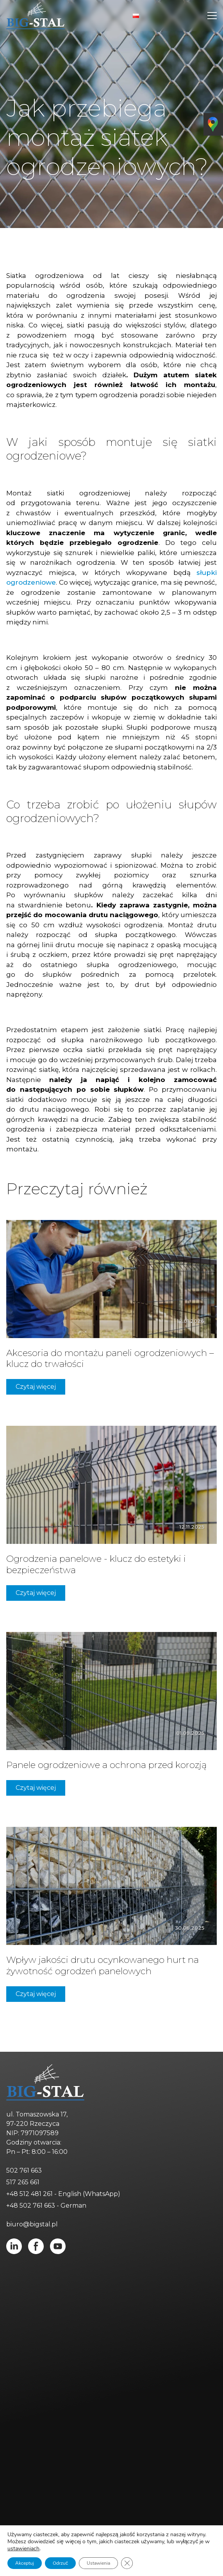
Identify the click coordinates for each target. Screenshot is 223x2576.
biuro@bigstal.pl (32, 2224)
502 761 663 (24, 2170)
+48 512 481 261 (29, 2194)
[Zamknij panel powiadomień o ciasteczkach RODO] (125, 2563)
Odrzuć (59, 2563)
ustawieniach (23, 2549)
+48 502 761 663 (30, 2205)
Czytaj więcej (36, 1386)
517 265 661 (22, 2182)
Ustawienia (97, 2563)
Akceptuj (24, 2563)
